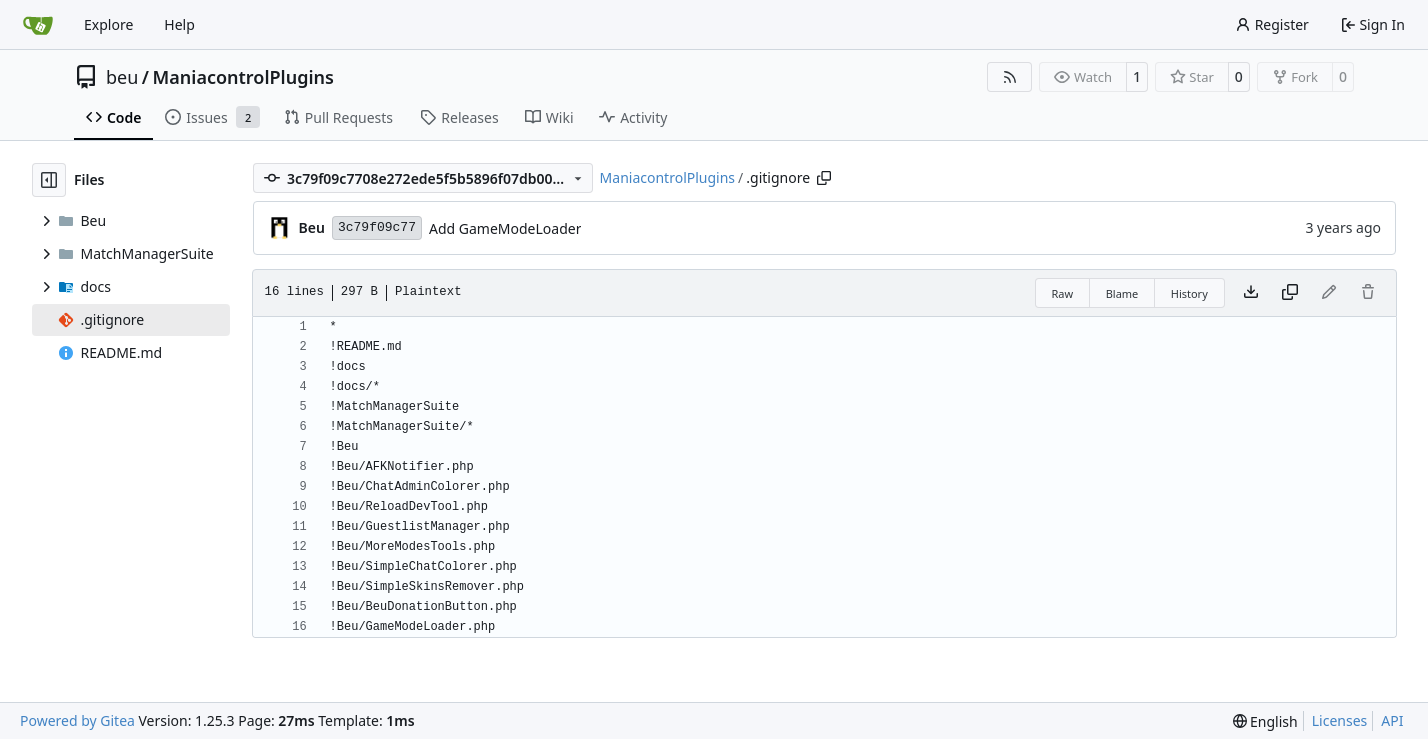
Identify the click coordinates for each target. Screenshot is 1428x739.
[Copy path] (824, 178)
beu (122, 77)
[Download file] (1251, 293)
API (1392, 720)
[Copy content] (1290, 293)
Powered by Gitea (77, 720)
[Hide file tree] (49, 180)
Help (179, 24)
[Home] (38, 25)
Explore (108, 24)
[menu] (1265, 721)
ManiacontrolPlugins (243, 77)
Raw (1063, 293)
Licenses (1340, 720)
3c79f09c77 (377, 227)
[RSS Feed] (1010, 77)
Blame (1122, 293)
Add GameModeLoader (505, 228)
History (1189, 293)
